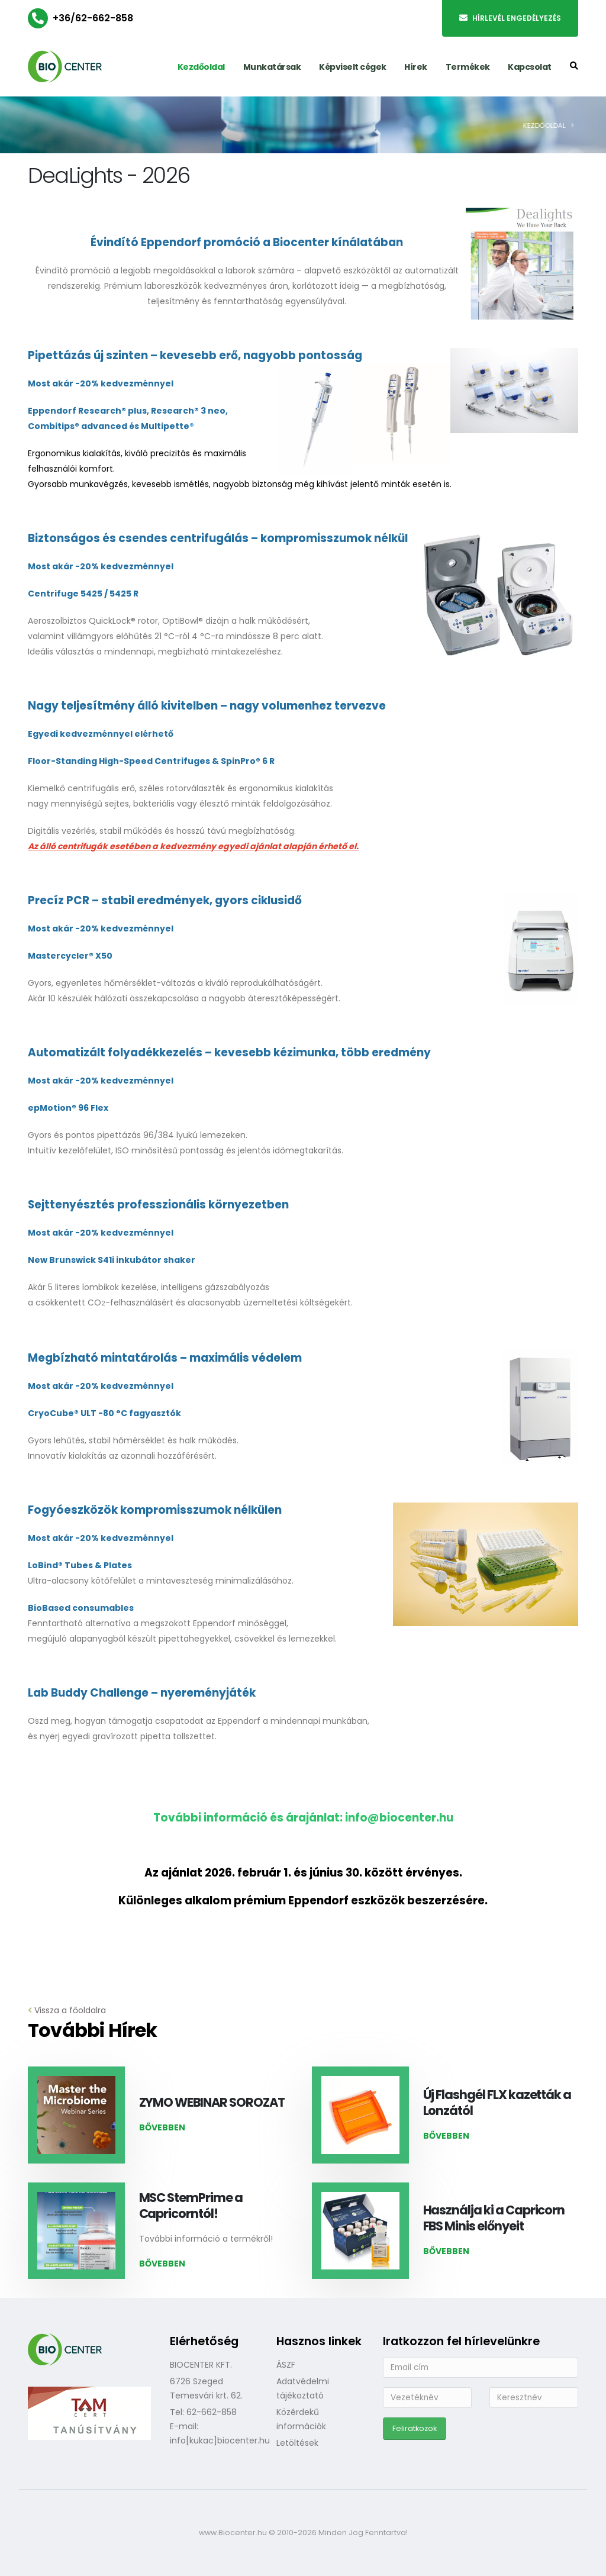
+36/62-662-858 (93, 18)
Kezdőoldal (201, 67)
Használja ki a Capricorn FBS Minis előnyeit (494, 2218)
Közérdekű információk (301, 2419)
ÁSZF (285, 2365)
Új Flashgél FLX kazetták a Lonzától (497, 2102)
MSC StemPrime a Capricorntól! (191, 2205)
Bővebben (162, 2127)
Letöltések (297, 2443)
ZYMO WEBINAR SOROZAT (212, 2102)
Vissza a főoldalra (67, 2010)
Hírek (415, 67)
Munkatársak (272, 67)
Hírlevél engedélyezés (510, 18)
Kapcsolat (530, 67)
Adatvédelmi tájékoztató (302, 2388)
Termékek (468, 67)
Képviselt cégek (352, 67)
